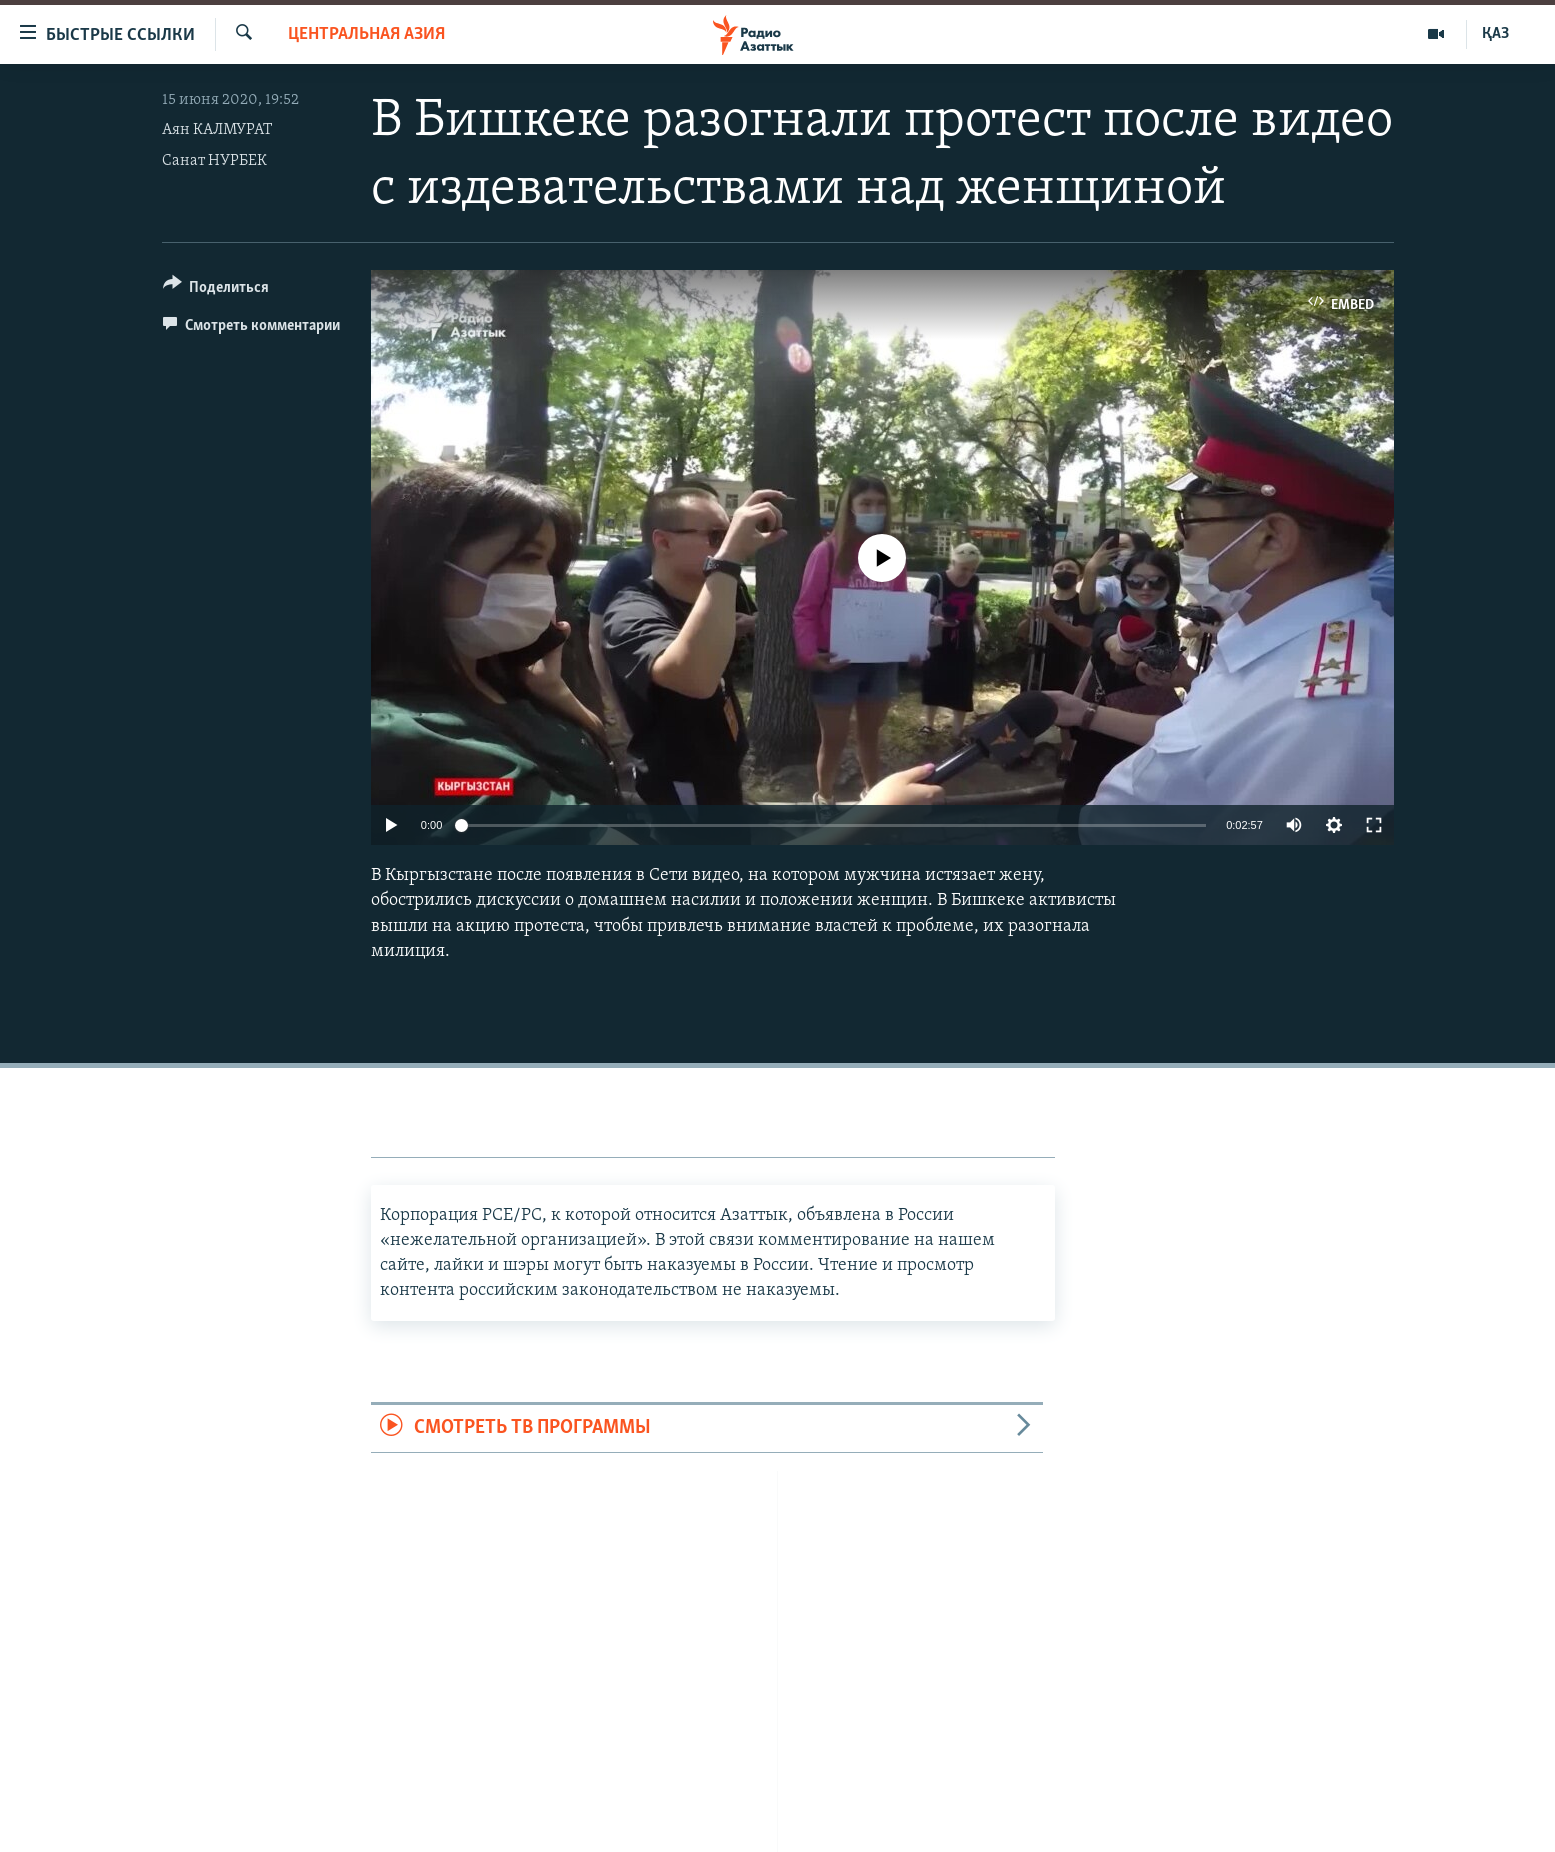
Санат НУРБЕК (214, 161)
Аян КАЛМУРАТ (217, 130)
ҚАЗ (1495, 34)
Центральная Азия (366, 34)
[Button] (216, 290)
